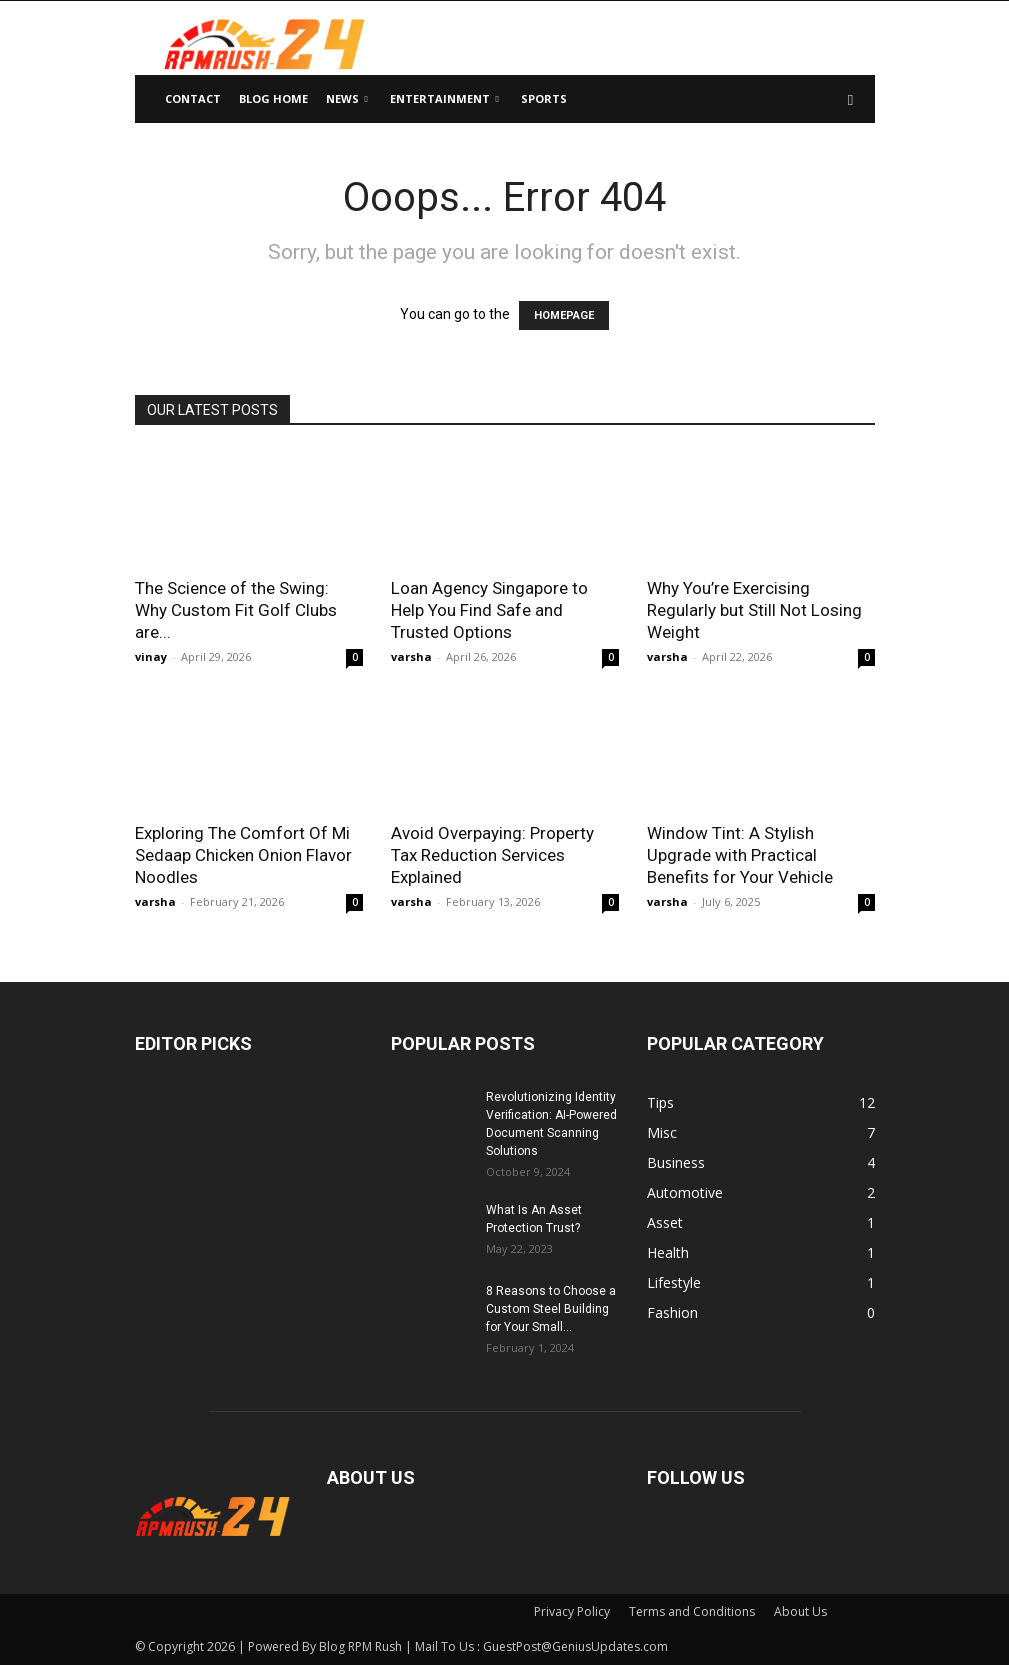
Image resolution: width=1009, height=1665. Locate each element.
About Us (800, 1611)
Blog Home (273, 98)
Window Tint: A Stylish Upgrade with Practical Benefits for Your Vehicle (740, 855)
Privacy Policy (572, 1611)
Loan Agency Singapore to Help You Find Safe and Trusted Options (489, 610)
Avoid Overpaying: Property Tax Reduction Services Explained (492, 855)
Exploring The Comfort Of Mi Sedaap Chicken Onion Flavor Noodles (243, 855)
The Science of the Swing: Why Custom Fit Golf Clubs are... (236, 610)
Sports (544, 98)
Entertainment (444, 98)
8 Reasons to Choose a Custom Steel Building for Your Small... (551, 1309)
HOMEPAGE (564, 315)
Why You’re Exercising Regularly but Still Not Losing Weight (754, 610)
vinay (151, 656)
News (347, 98)
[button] (851, 99)
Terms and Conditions (692, 1611)
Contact (193, 98)
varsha (411, 656)
